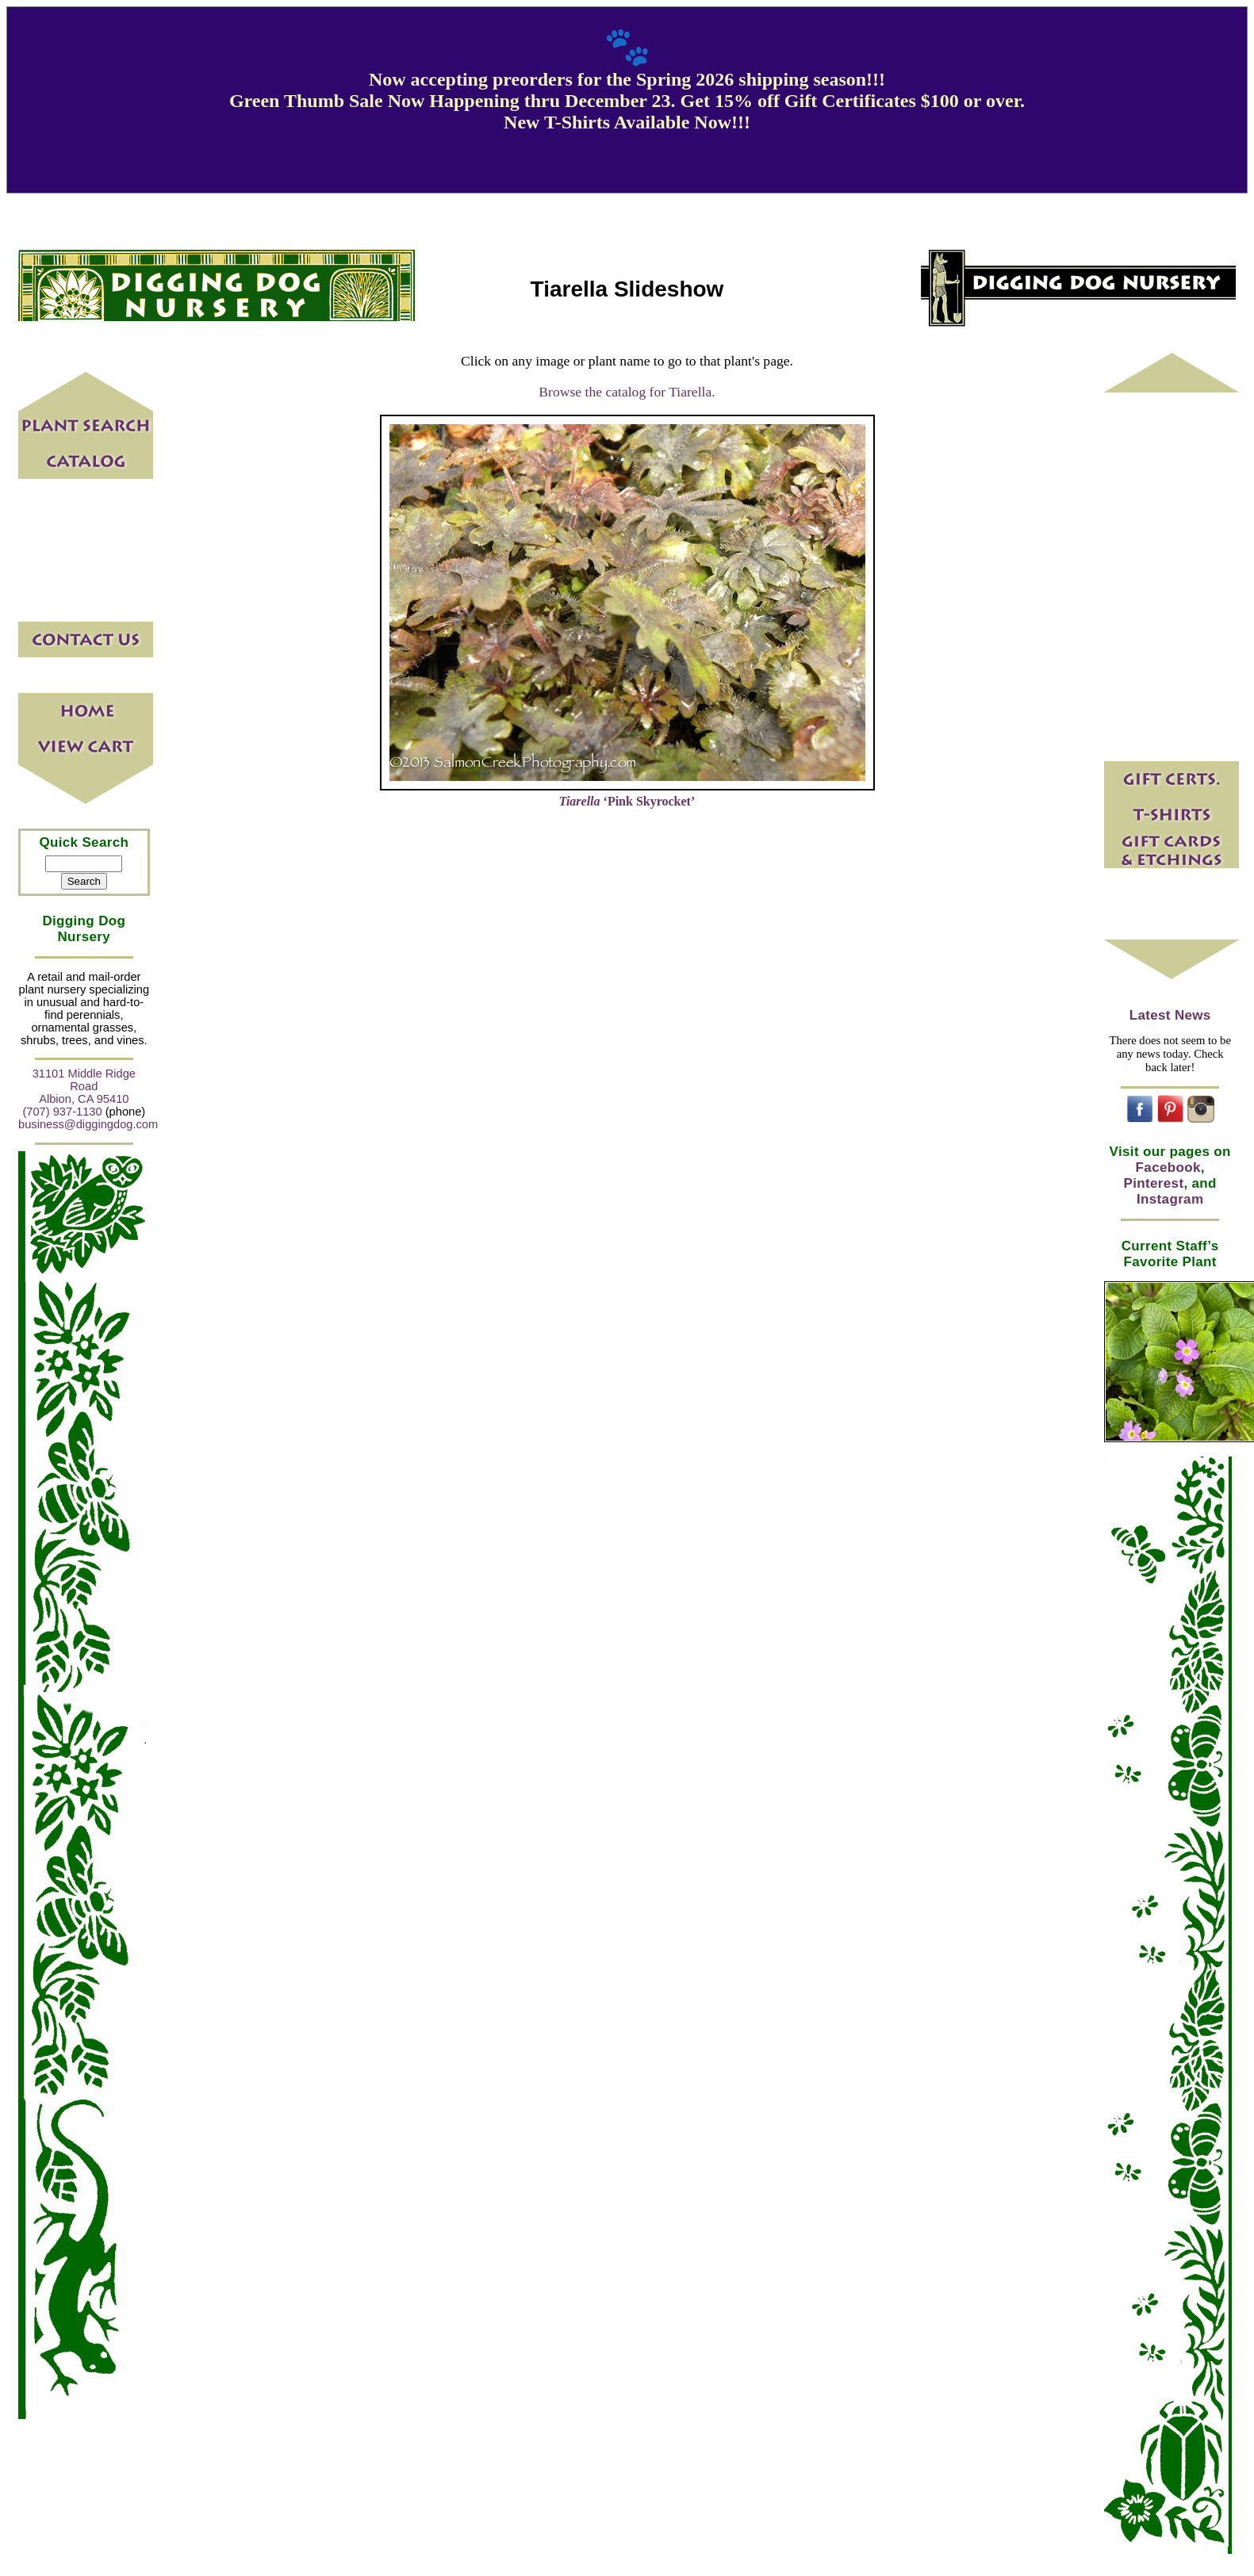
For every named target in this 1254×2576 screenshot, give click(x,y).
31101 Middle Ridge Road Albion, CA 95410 (84, 1086)
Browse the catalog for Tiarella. (627, 392)
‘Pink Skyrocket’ (627, 801)
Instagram (1170, 1199)
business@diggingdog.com (88, 1124)
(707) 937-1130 (62, 1111)
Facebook (1168, 1167)
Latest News (1170, 1015)
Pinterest (1154, 1183)
